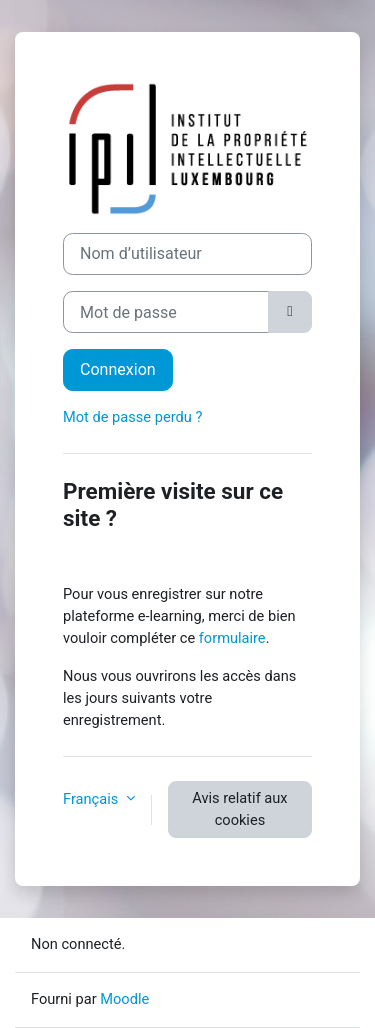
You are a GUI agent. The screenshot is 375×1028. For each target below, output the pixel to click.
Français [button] (92, 799)
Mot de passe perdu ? (132, 417)
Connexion (118, 369)
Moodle (124, 999)
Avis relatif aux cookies (239, 809)
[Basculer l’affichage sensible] (290, 312)
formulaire (232, 638)
